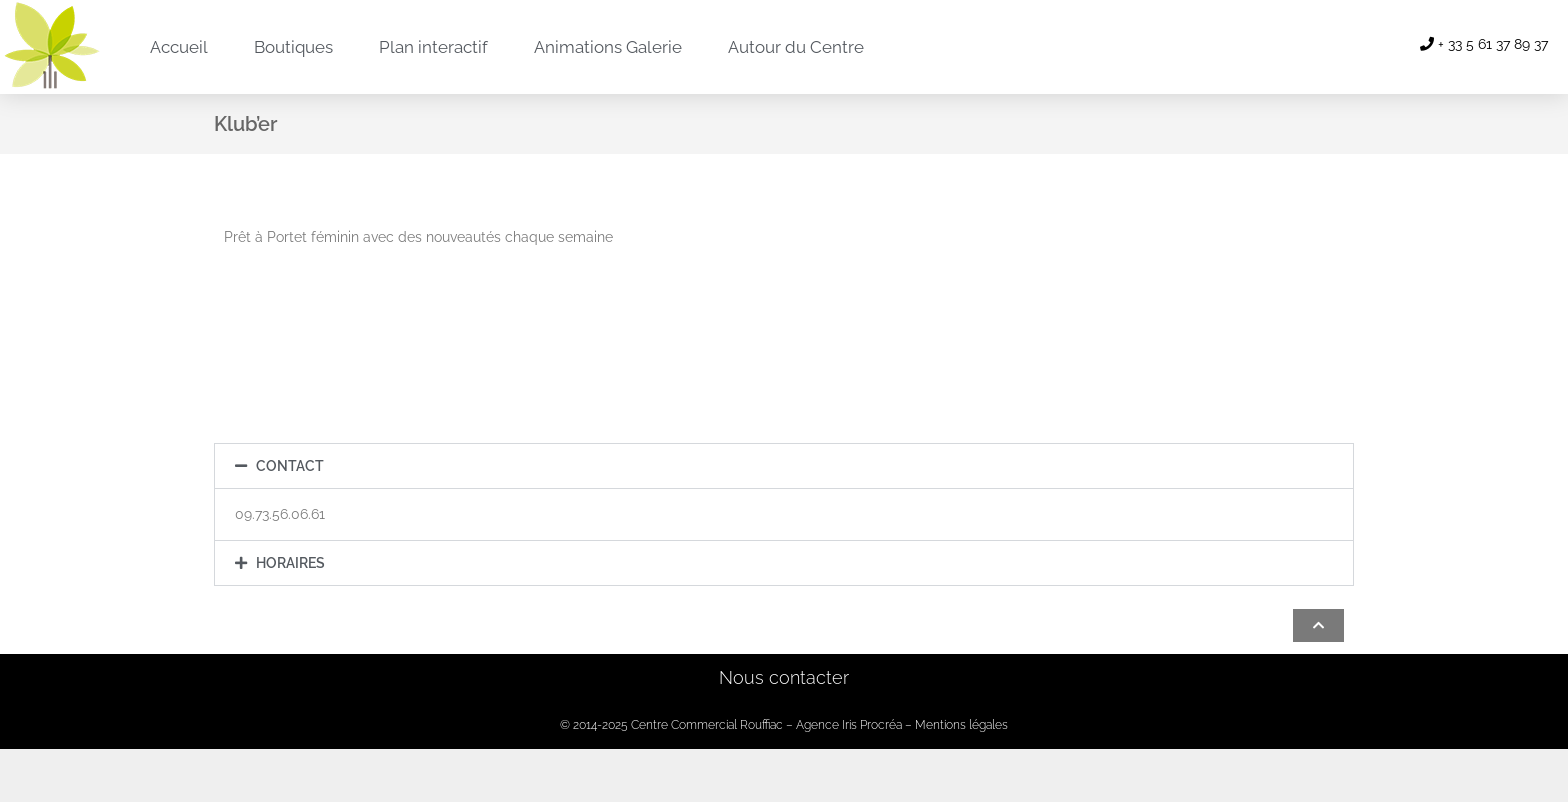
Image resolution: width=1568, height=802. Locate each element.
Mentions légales (961, 725)
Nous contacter (784, 677)
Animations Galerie (608, 47)
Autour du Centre (796, 47)
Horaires (290, 563)
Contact (290, 466)
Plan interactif (433, 47)
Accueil (179, 47)
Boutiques (293, 47)
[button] (784, 466)
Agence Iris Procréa (849, 725)
